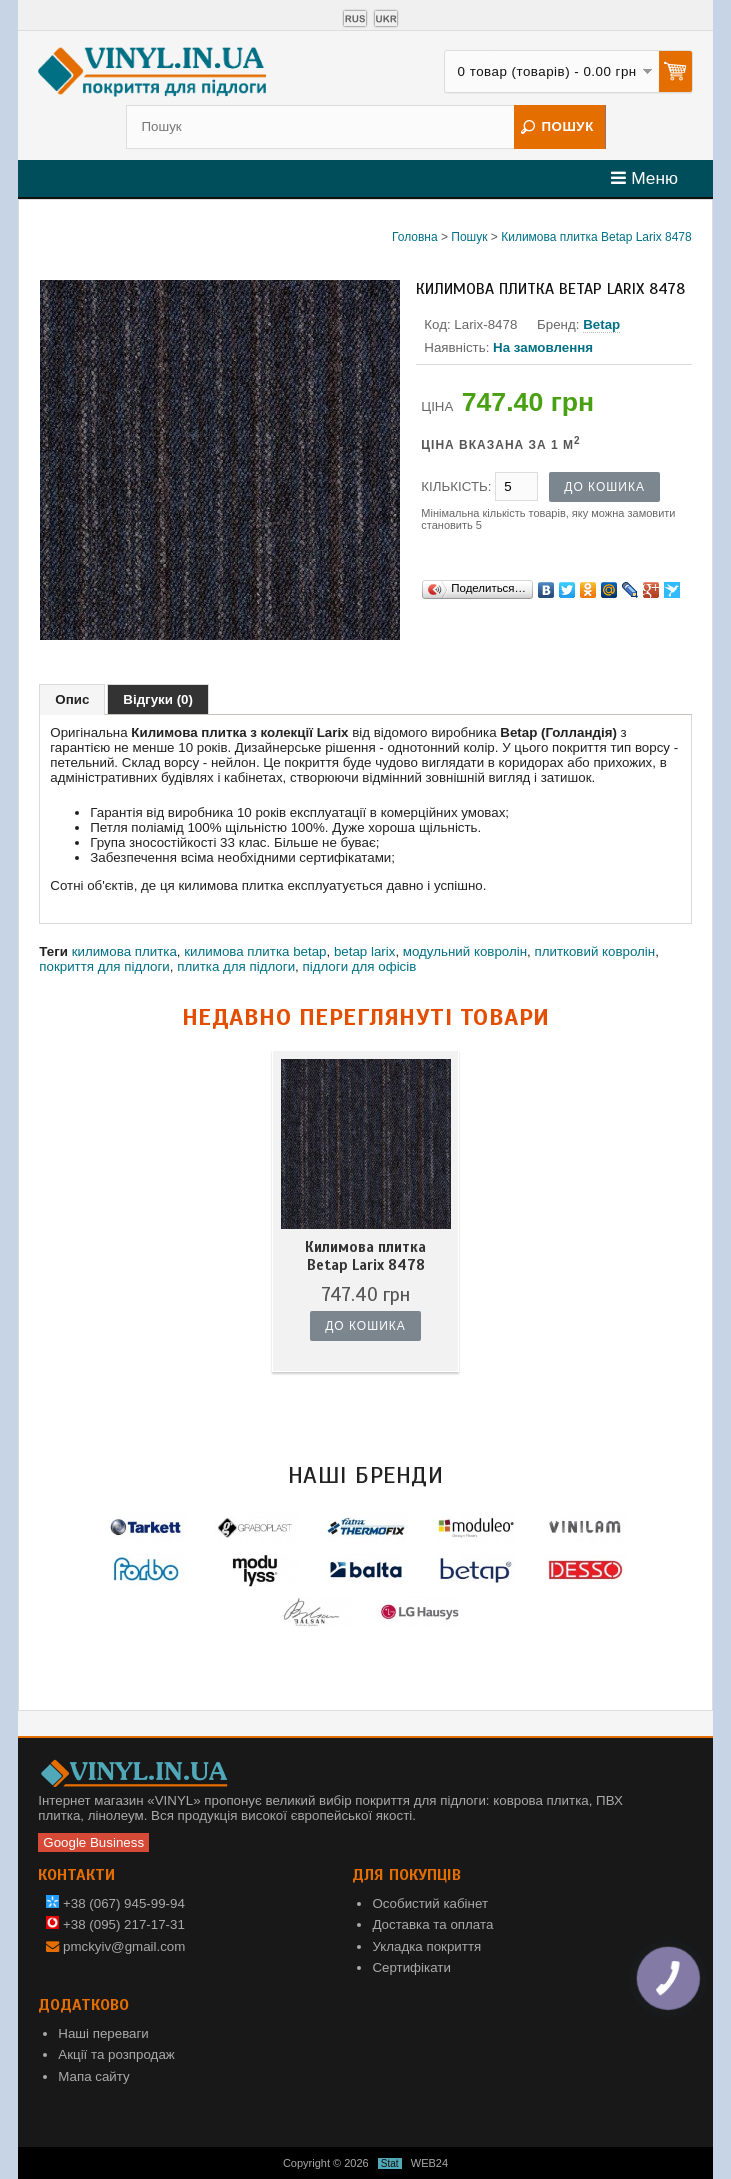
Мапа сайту (93, 2076)
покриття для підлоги (104, 966)
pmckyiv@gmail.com (124, 1946)
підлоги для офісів (359, 966)
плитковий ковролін (594, 951)
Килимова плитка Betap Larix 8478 (596, 237)
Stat (390, 2163)
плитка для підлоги (236, 966)
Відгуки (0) (158, 699)
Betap (601, 324)
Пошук (469, 237)
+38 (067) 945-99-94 (115, 1903)
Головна (415, 237)
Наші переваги (103, 2033)
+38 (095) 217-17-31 (115, 1924)
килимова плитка (124, 951)
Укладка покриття (426, 1946)
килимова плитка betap (255, 951)
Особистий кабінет (430, 1903)
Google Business (93, 1842)
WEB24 (429, 2163)
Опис (72, 699)
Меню (644, 178)
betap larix (365, 951)
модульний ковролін (465, 951)
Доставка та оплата (432, 1924)
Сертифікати (411, 1967)
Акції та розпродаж (116, 2054)
